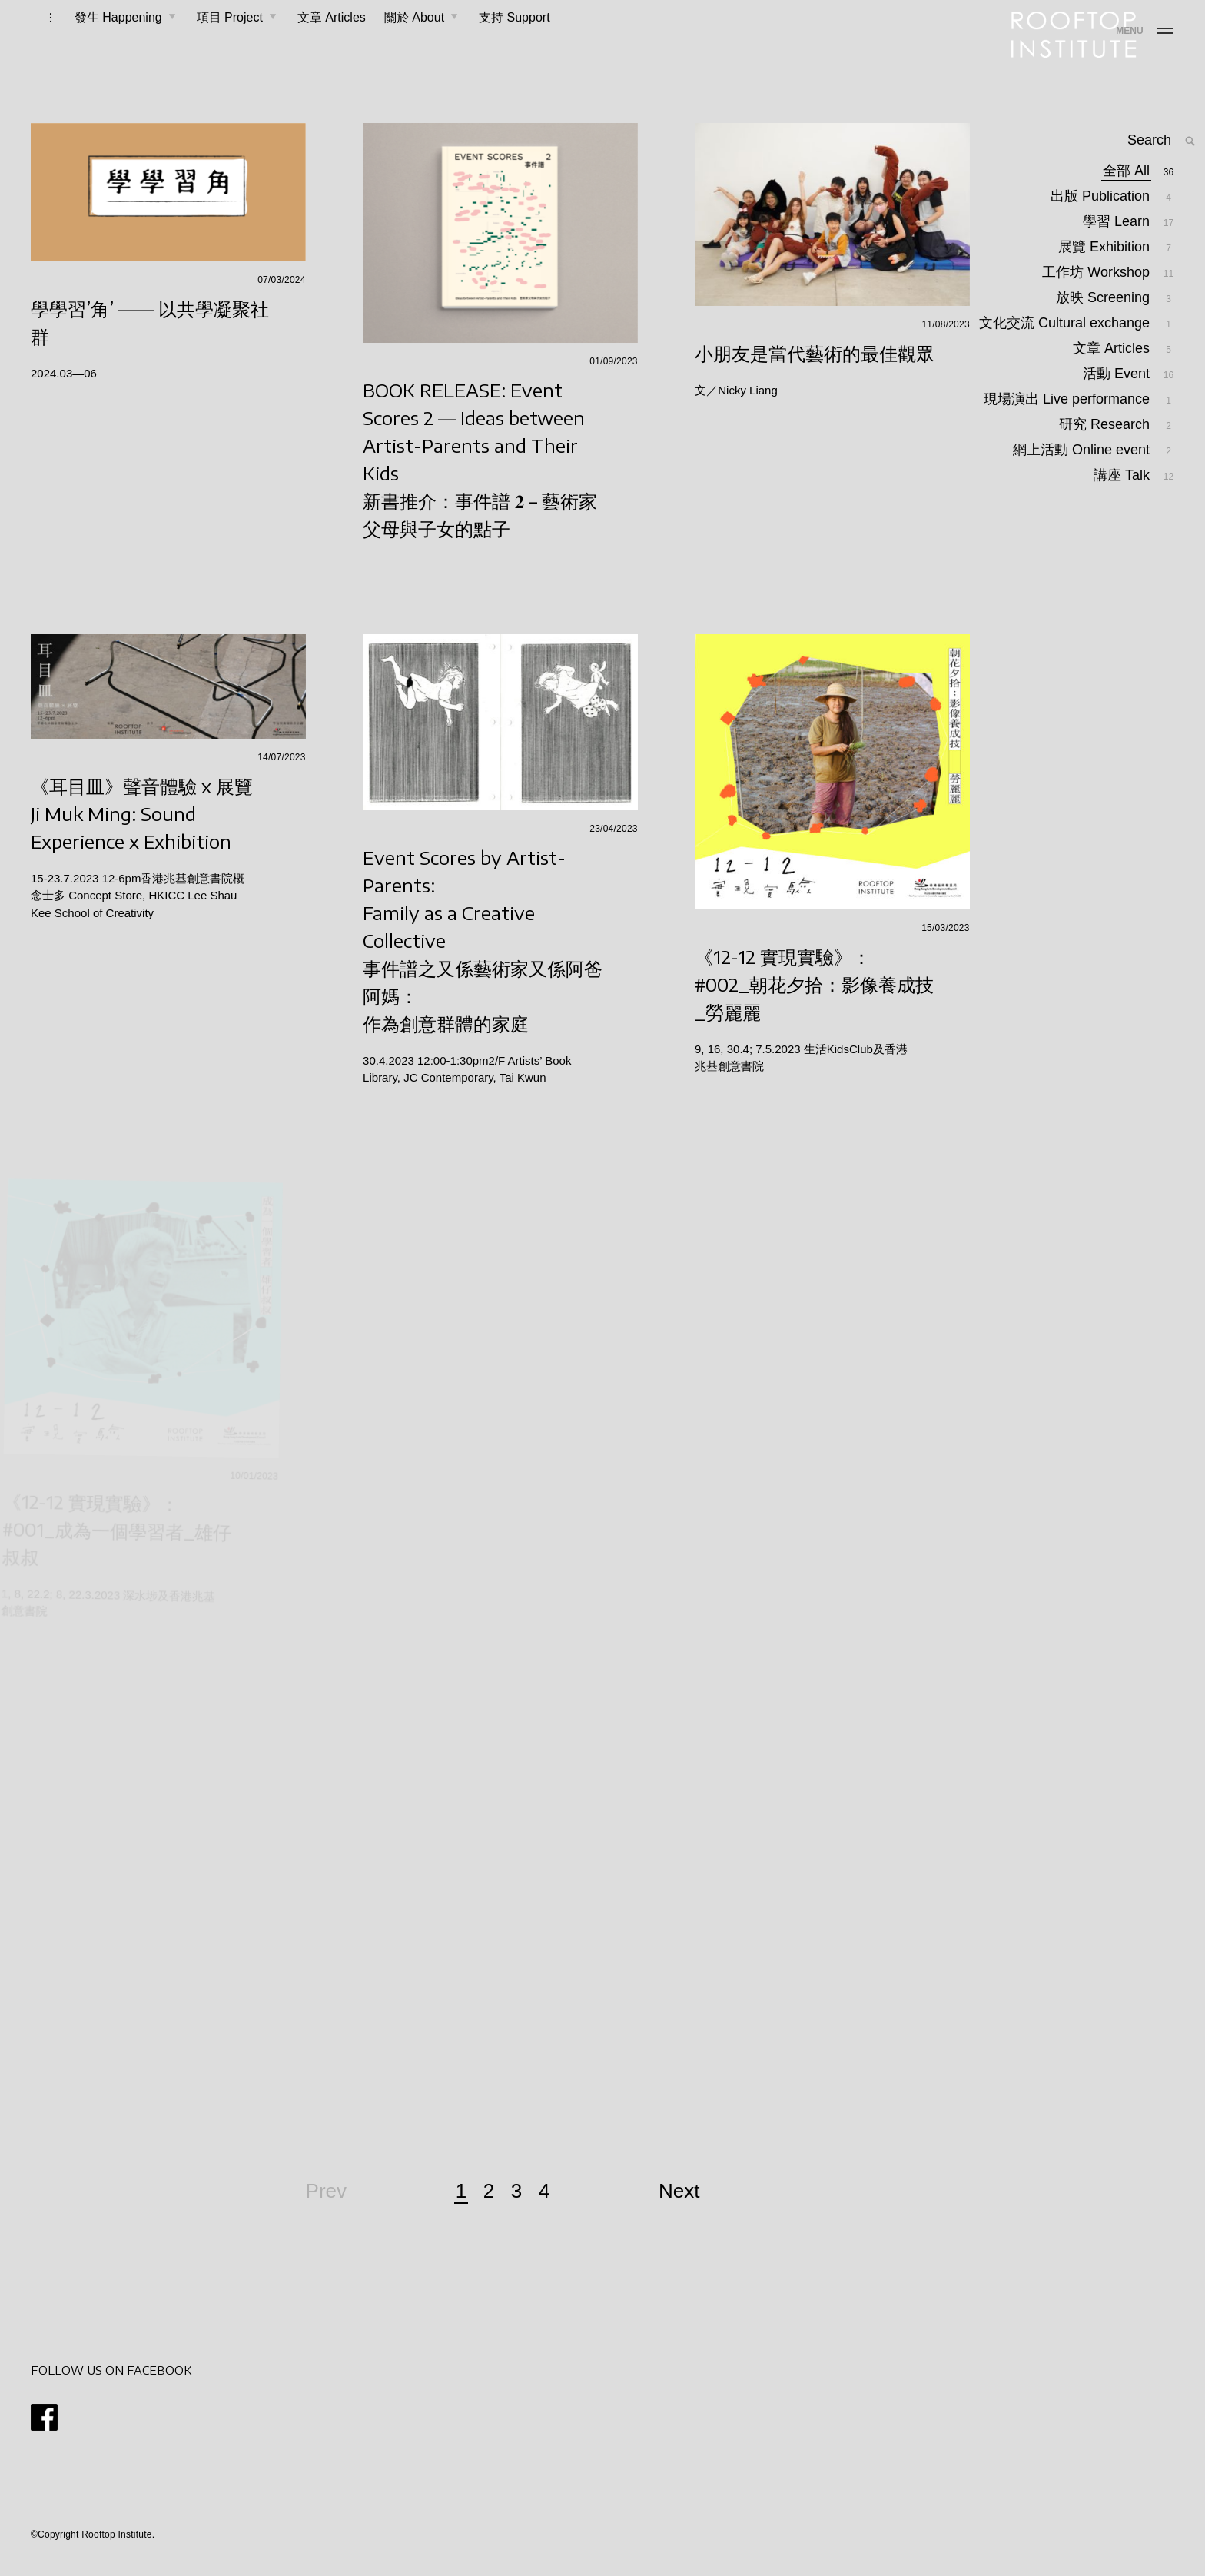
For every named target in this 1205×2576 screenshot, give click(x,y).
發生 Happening (99, 40)
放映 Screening (1103, 324)
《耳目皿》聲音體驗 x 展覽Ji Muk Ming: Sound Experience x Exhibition (144, 828)
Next (679, 2206)
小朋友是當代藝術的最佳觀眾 (814, 368)
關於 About (395, 40)
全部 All (1127, 197)
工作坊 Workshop (1096, 299)
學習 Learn (1117, 248)
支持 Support (495, 40)
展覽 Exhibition (1104, 273)
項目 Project (211, 40)
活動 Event (1117, 421)
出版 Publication (1101, 222)
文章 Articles (312, 40)
